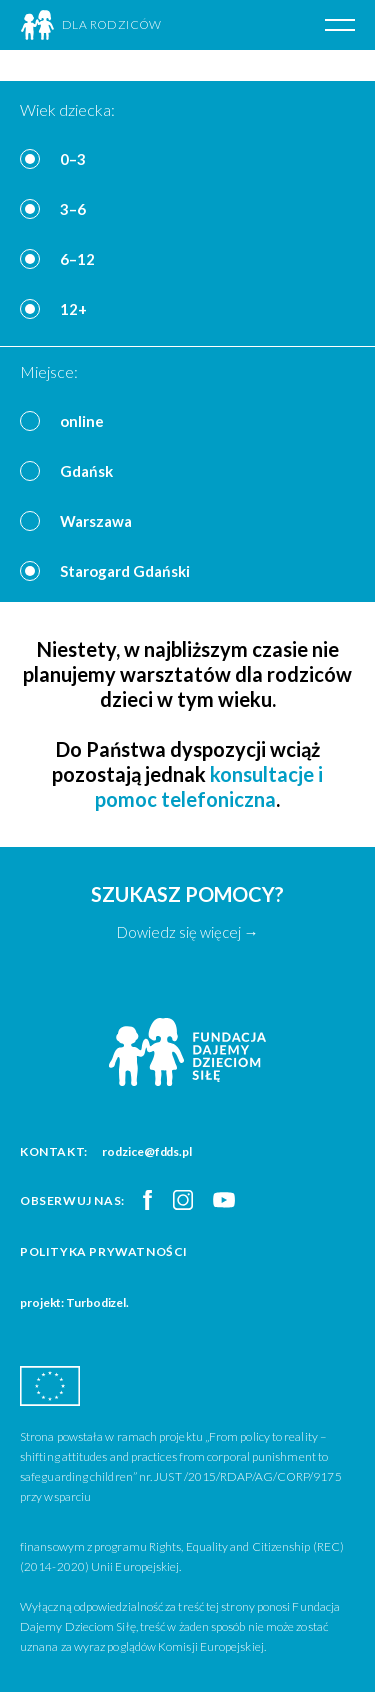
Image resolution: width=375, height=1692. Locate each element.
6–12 (77, 259)
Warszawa (96, 521)
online (82, 421)
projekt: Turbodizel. (74, 1302)
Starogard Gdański (125, 571)
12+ (73, 309)
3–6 (73, 209)
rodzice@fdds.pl (147, 1151)
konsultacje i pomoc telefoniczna (209, 786)
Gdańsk (86, 471)
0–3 (73, 159)
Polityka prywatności (104, 1251)
